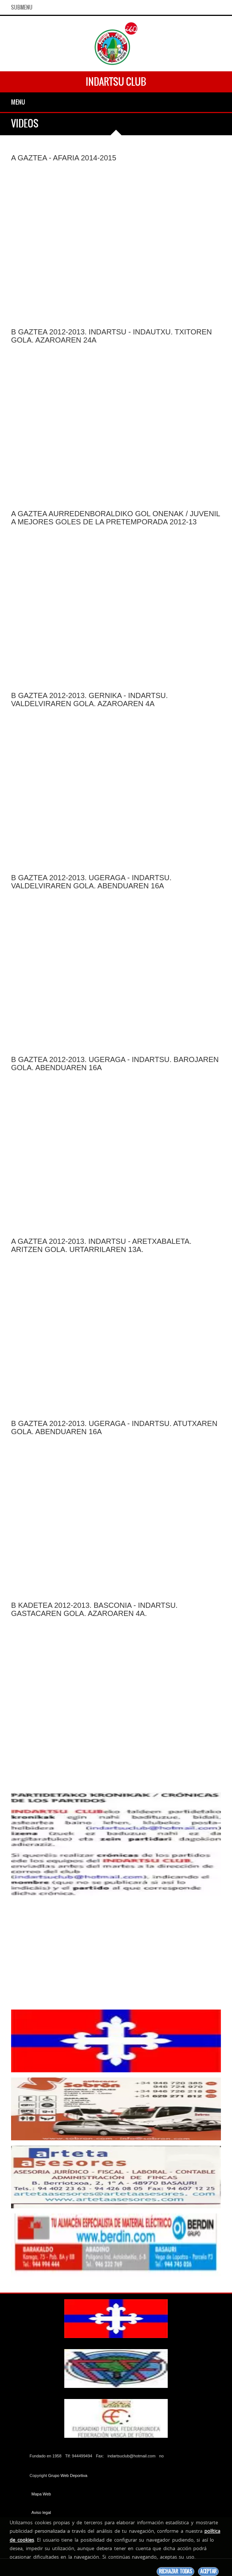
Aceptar (208, 2571)
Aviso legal (41, 2512)
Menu (18, 102)
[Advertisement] (116, 1952)
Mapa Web (41, 2494)
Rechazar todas (175, 2571)
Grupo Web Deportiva (67, 2475)
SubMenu (22, 7)
